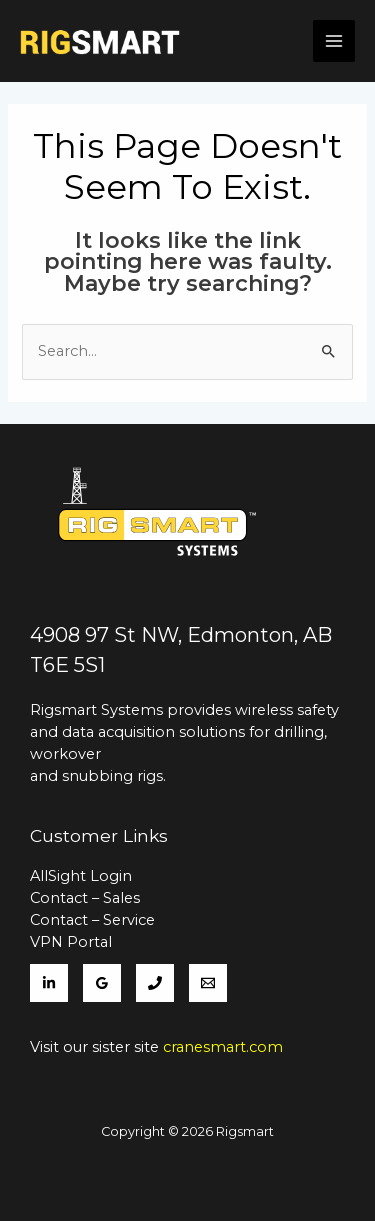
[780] (155, 983)
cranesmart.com (223, 1047)
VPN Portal (71, 942)
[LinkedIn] (49, 983)
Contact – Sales (85, 898)
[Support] (208, 983)
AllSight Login (81, 876)
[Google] (102, 983)
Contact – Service (92, 920)
